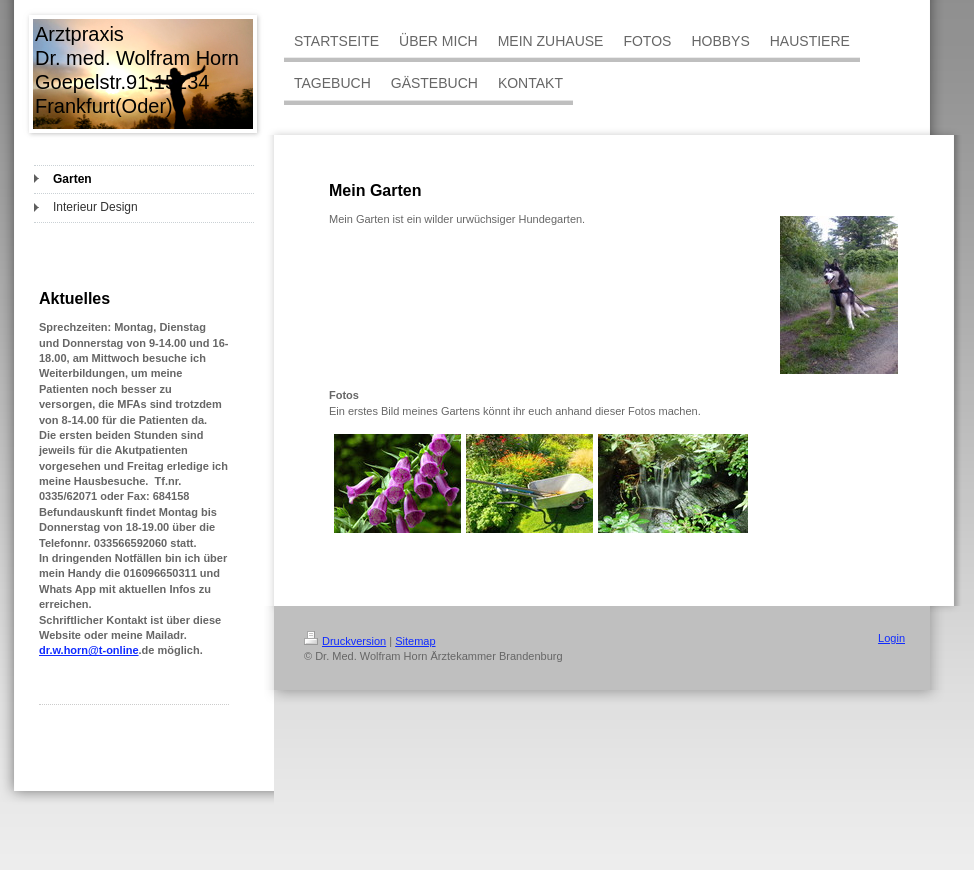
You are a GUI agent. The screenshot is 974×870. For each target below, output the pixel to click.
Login (891, 638)
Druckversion (345, 641)
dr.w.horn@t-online (89, 650)
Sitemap (415, 641)
